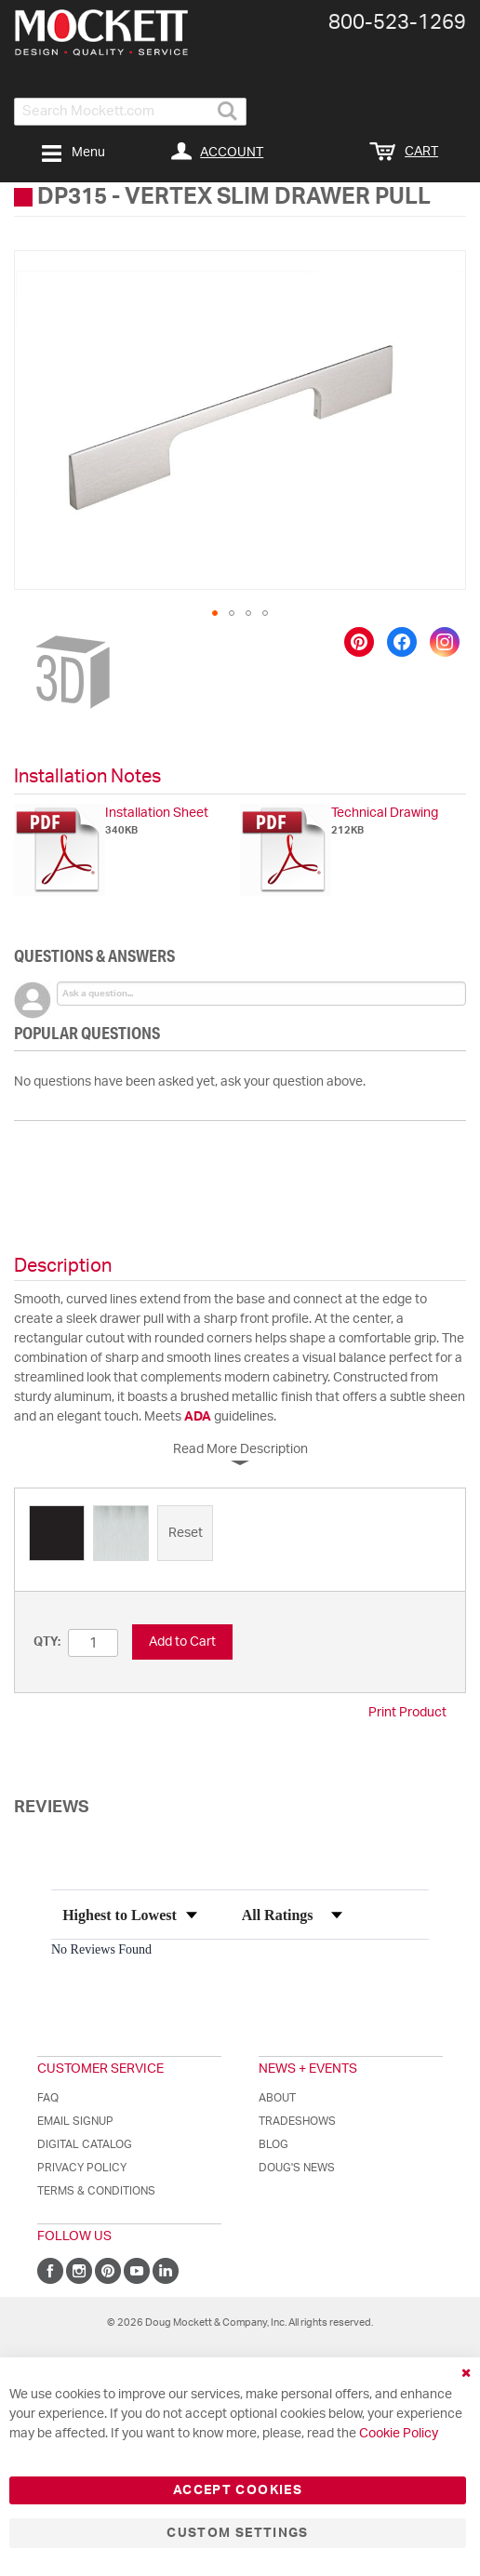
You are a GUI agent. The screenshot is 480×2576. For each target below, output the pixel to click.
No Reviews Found (101, 1949)
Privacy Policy (82, 2167)
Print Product (407, 1712)
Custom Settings (237, 2533)
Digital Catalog (84, 2144)
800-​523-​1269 (397, 22)
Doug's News (297, 2167)
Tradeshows (297, 2121)
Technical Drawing (384, 813)
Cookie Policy (398, 2433)
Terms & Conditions (96, 2190)
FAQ (48, 2097)
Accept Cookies (237, 2490)
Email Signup (75, 2121)
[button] (215, 613)
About (277, 2097)
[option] (57, 1533)
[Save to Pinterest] (359, 642)
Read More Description (240, 1449)
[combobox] (130, 112)
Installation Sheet (156, 813)
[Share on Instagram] (445, 642)
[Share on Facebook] (402, 642)
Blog (273, 2144)
